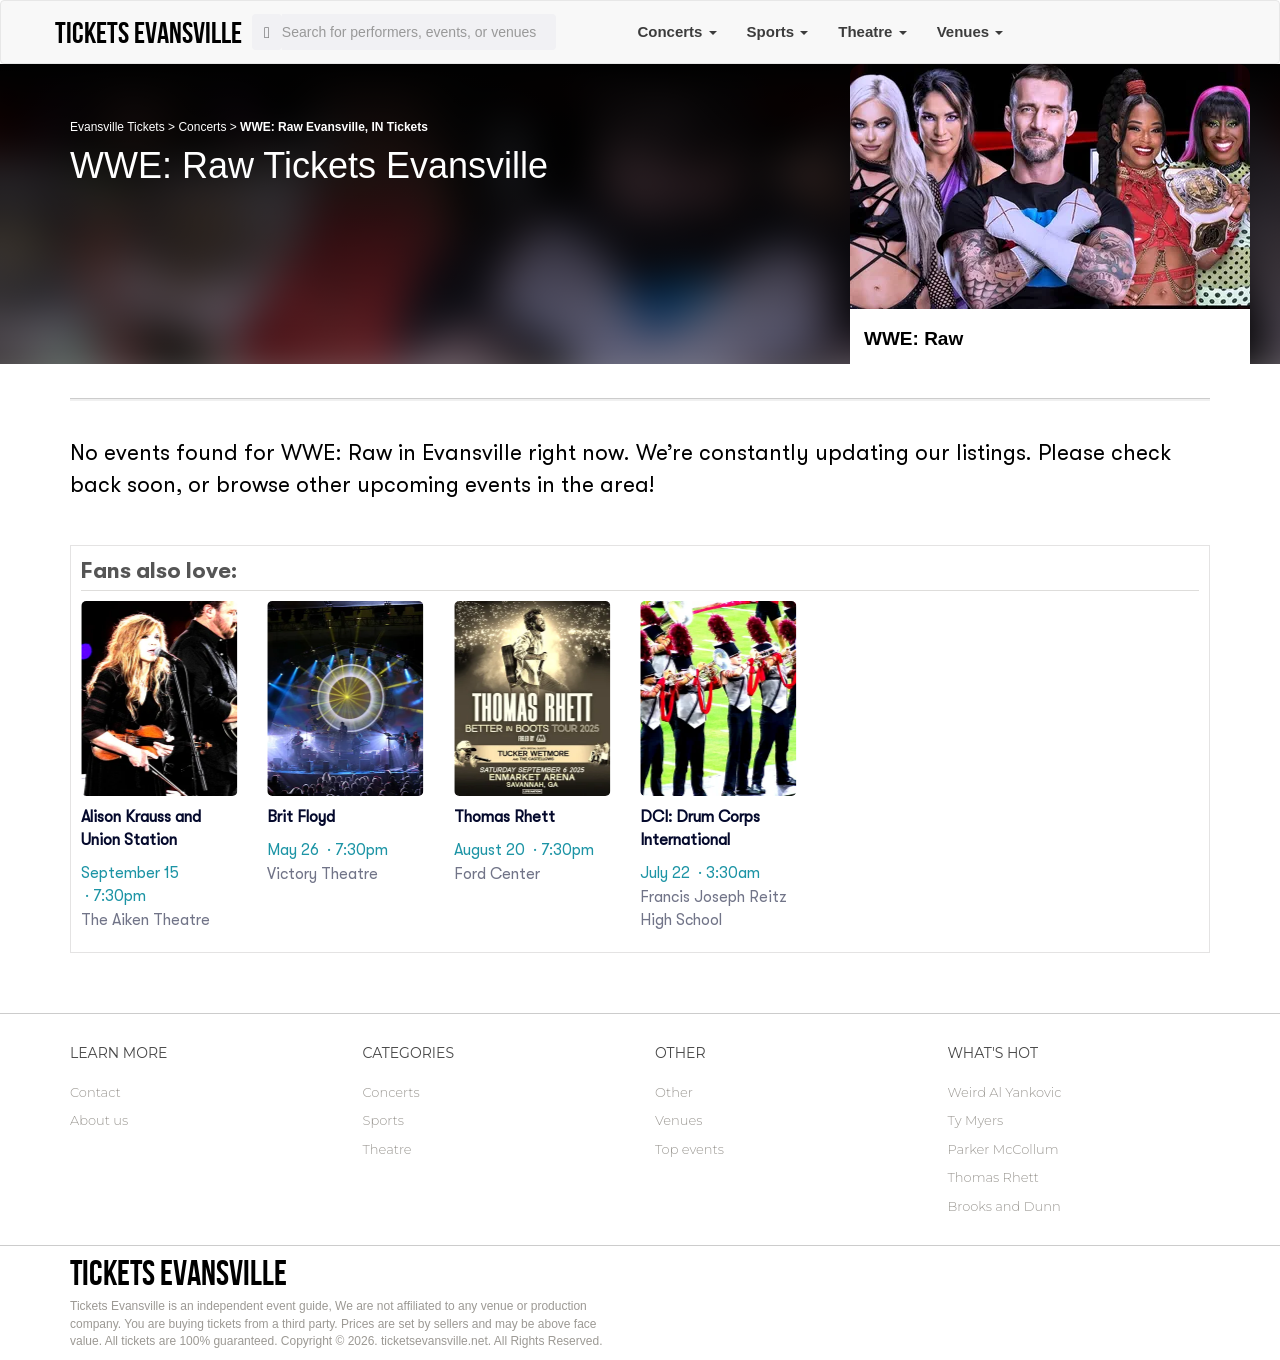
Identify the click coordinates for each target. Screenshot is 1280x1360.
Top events (689, 1149)
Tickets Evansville (178, 1272)
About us (99, 1120)
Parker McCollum (1003, 1149)
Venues (970, 31)
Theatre (872, 31)
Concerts (676, 31)
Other (674, 1092)
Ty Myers (976, 1120)
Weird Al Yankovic (1005, 1092)
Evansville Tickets (117, 127)
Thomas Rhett (993, 1177)
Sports (778, 31)
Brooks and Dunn (1004, 1206)
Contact (95, 1092)
